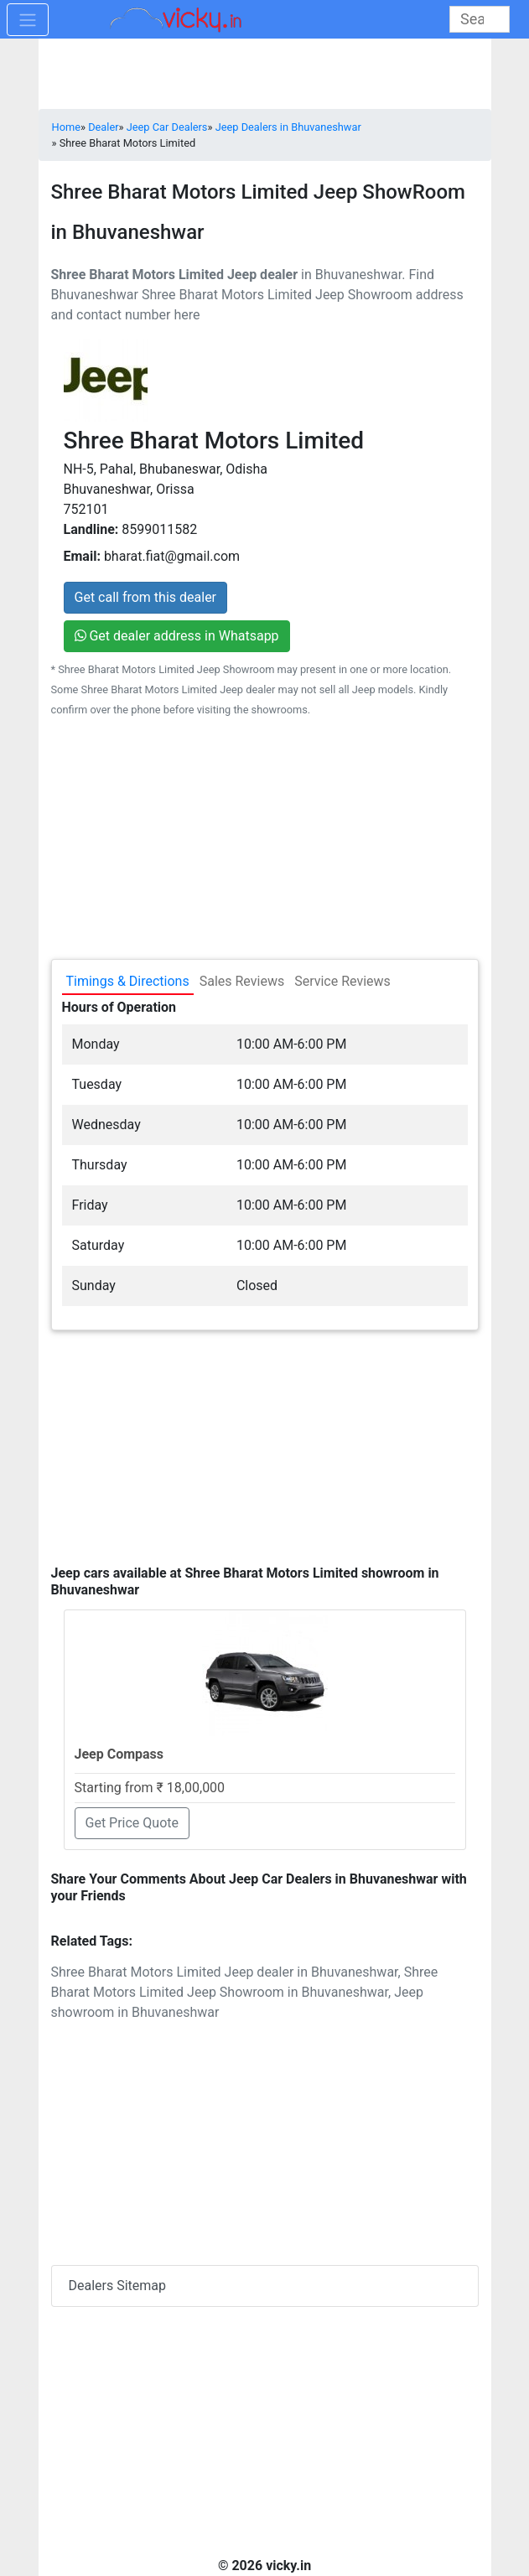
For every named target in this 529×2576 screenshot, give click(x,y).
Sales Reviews (242, 981)
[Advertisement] (265, 1442)
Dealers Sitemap (118, 2286)
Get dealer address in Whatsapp (177, 636)
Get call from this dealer (146, 597)
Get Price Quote (132, 1823)
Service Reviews (342, 981)
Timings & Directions (127, 981)
